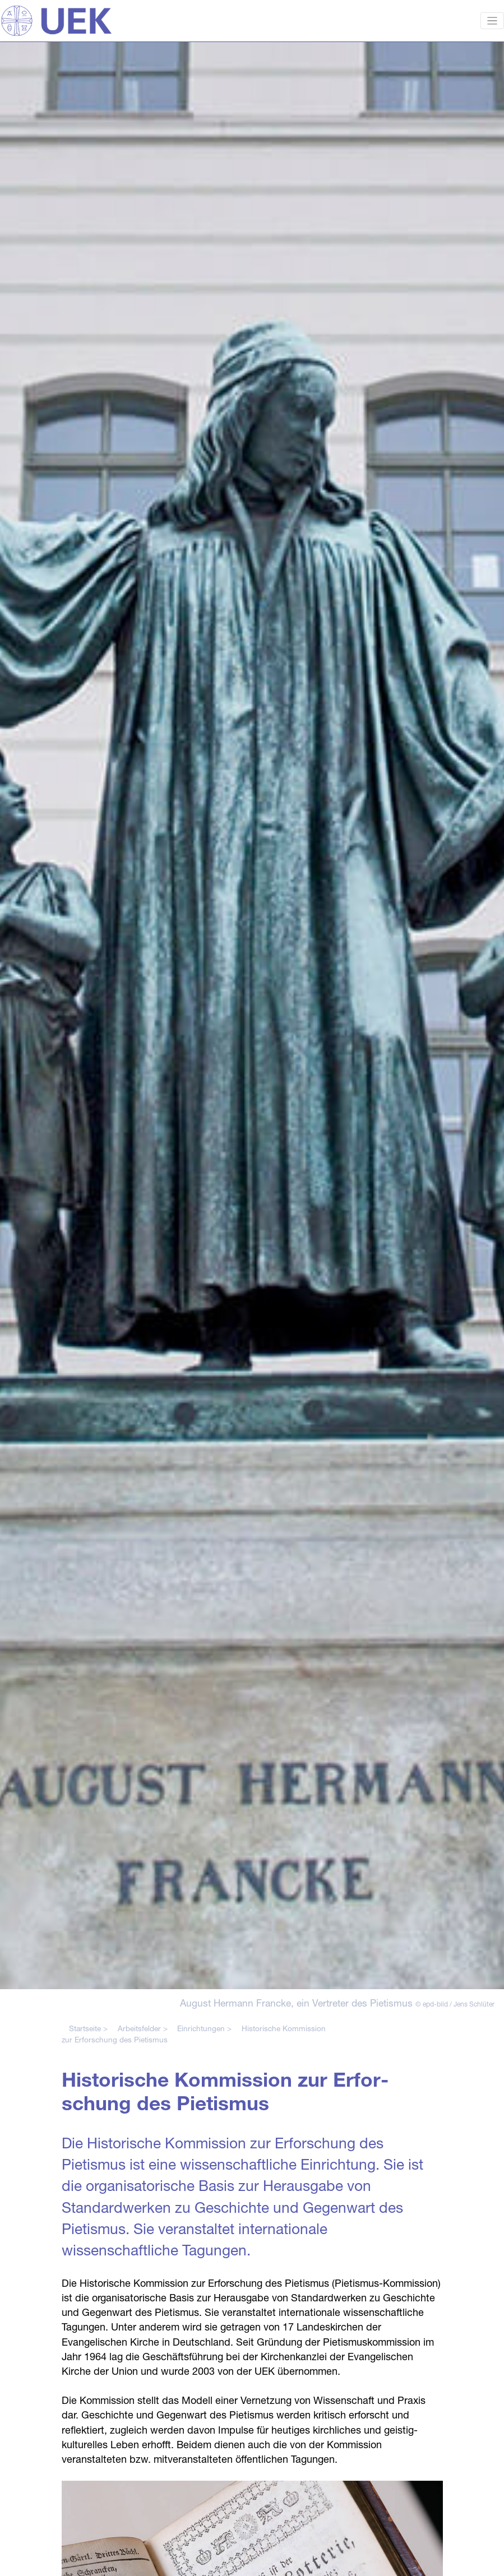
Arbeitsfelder (139, 2028)
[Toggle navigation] (492, 21)
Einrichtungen (201, 2028)
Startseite (85, 2028)
